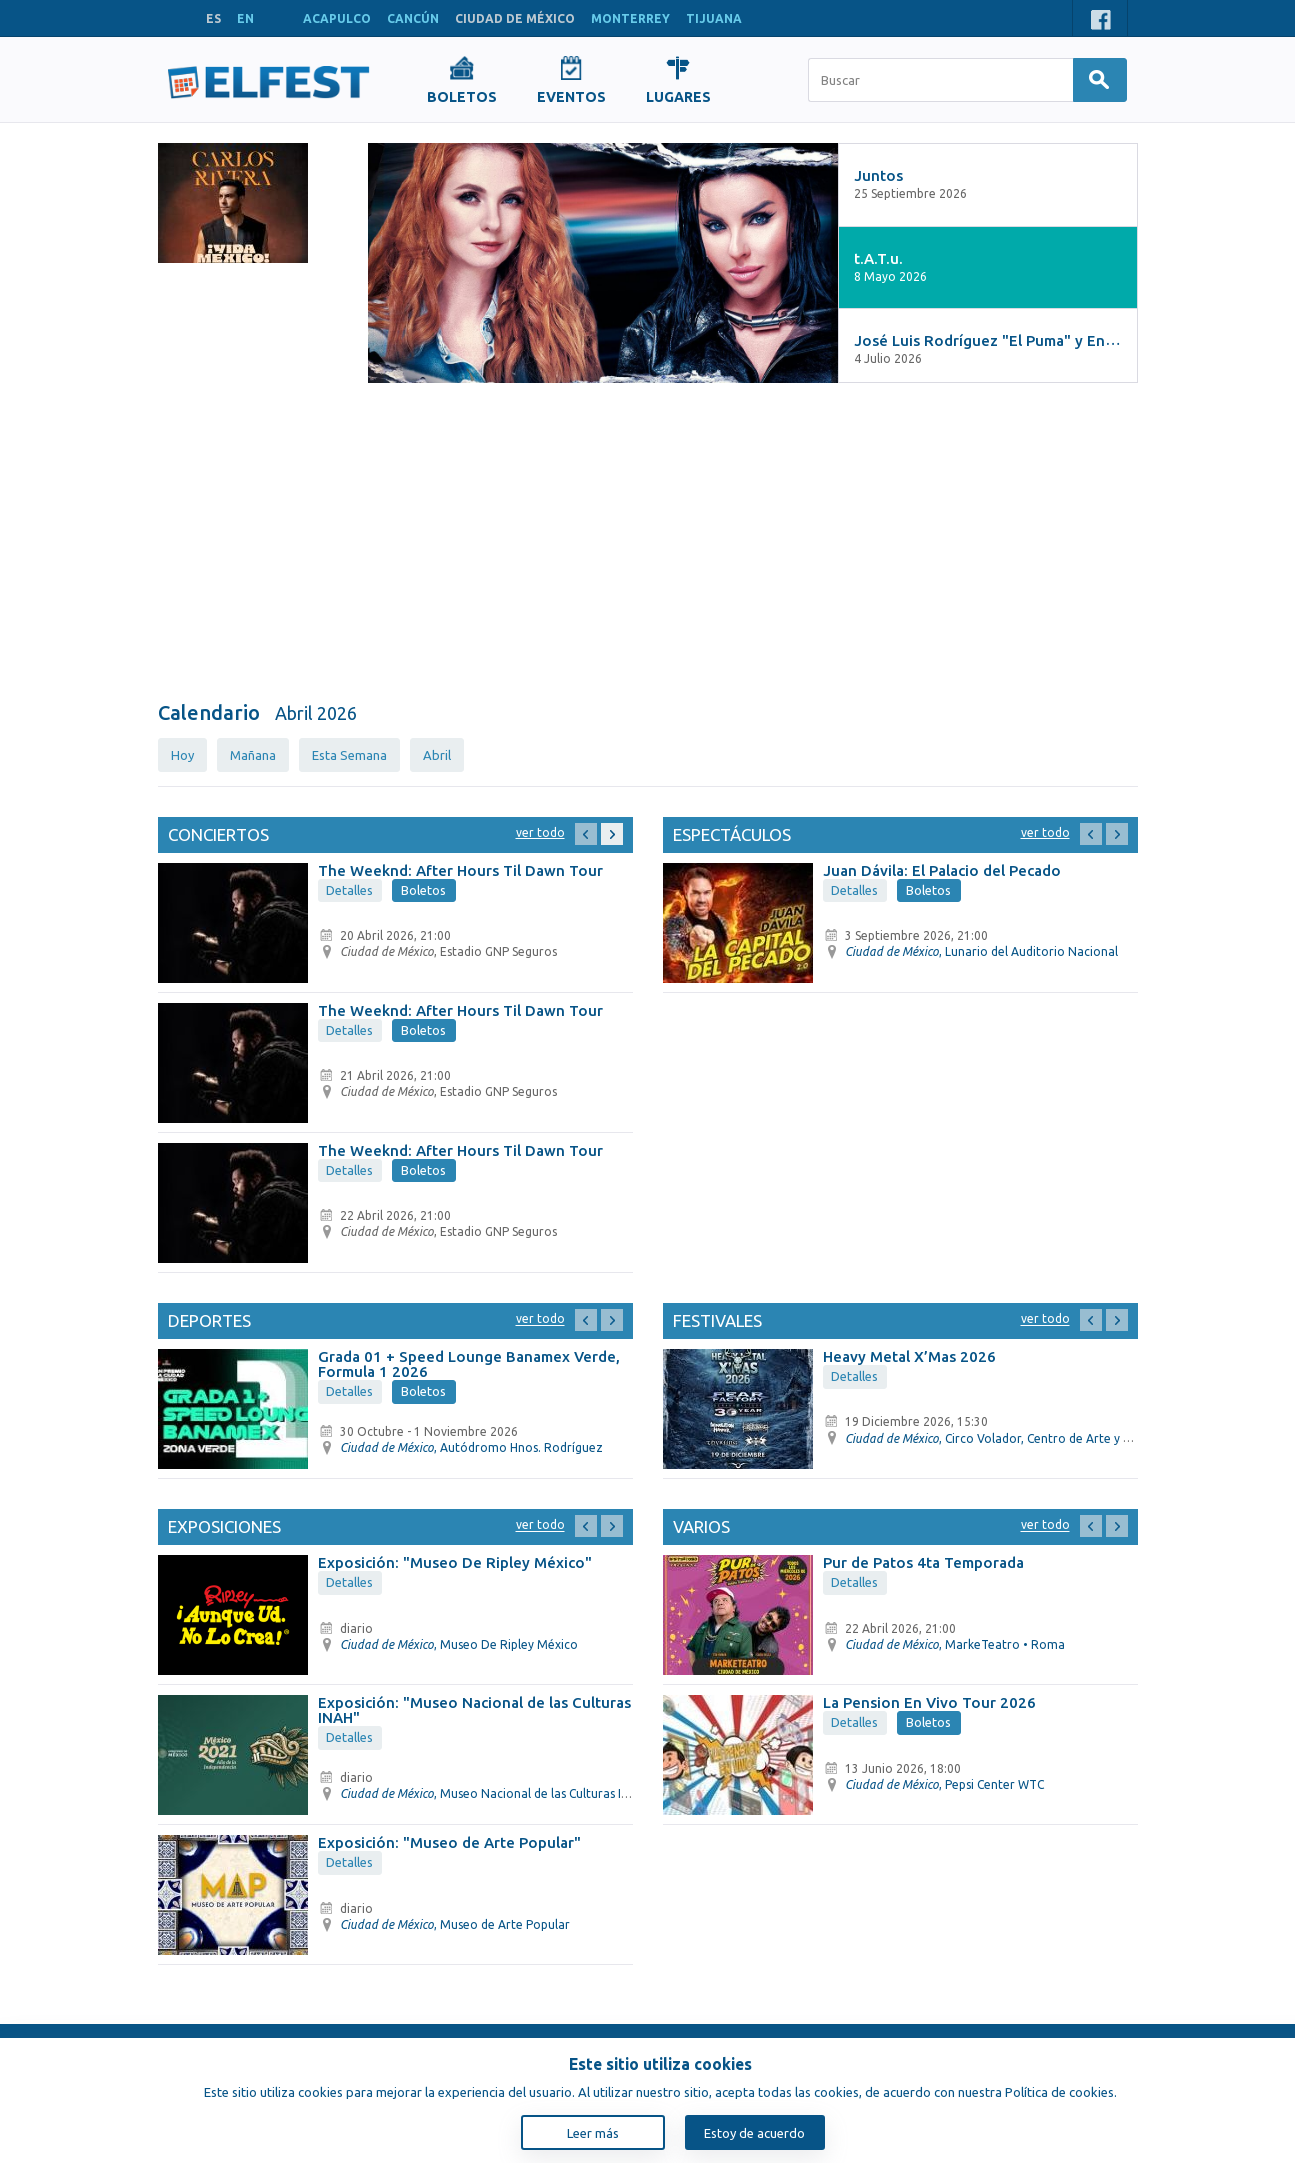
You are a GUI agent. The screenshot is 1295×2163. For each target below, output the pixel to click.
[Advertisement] (648, 543)
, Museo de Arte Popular (455, 1924)
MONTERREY (630, 18)
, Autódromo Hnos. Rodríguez (471, 1447)
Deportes (209, 1320)
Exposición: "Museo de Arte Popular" (449, 1842)
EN (245, 18)
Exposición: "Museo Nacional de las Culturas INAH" (474, 1710)
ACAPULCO (337, 18)
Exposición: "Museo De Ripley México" (455, 1562)
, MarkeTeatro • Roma (955, 1644)
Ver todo (540, 832)
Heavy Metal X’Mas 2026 (909, 1356)
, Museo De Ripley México (459, 1644)
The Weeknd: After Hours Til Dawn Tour (460, 870)
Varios (701, 1526)
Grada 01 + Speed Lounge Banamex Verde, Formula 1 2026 (469, 1364)
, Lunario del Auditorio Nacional (981, 951)
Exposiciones (224, 1526)
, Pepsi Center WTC (944, 1784)
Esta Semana (349, 755)
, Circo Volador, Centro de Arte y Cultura (1004, 1438)
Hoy (182, 755)
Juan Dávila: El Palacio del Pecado (942, 870)
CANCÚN (413, 18)
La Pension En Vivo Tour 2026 (929, 1702)
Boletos (423, 890)
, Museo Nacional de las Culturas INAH (493, 1793)
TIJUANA (714, 18)
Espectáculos (732, 834)
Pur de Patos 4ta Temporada (923, 1562)
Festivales (717, 1320)
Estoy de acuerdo (754, 2133)
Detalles (349, 890)
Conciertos (218, 834)
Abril (437, 755)
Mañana (253, 755)
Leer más (593, 2133)
